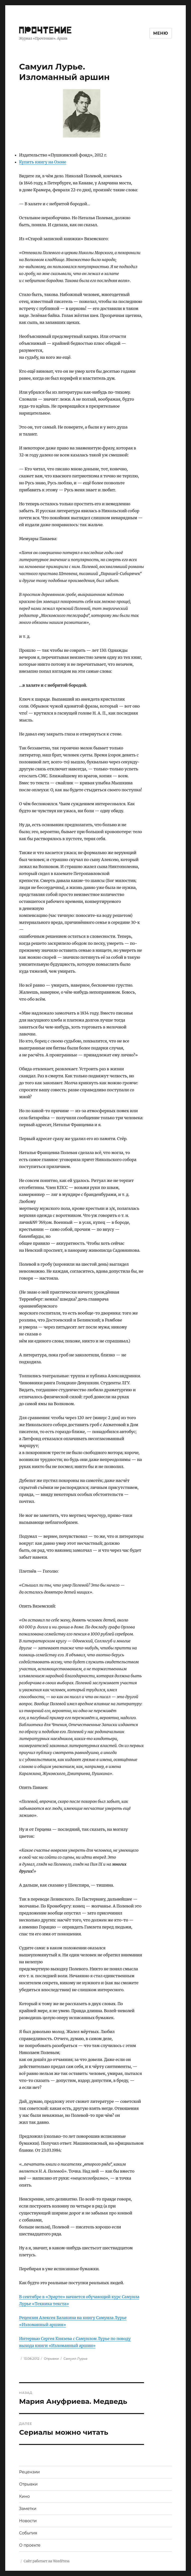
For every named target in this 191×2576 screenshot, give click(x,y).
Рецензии (29, 2472)
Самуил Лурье (75, 2358)
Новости (28, 2520)
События (28, 2533)
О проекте (30, 2545)
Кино (24, 2496)
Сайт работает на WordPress (46, 2561)
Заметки (27, 2508)
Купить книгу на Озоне (42, 161)
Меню (160, 33)
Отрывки (51, 2358)
